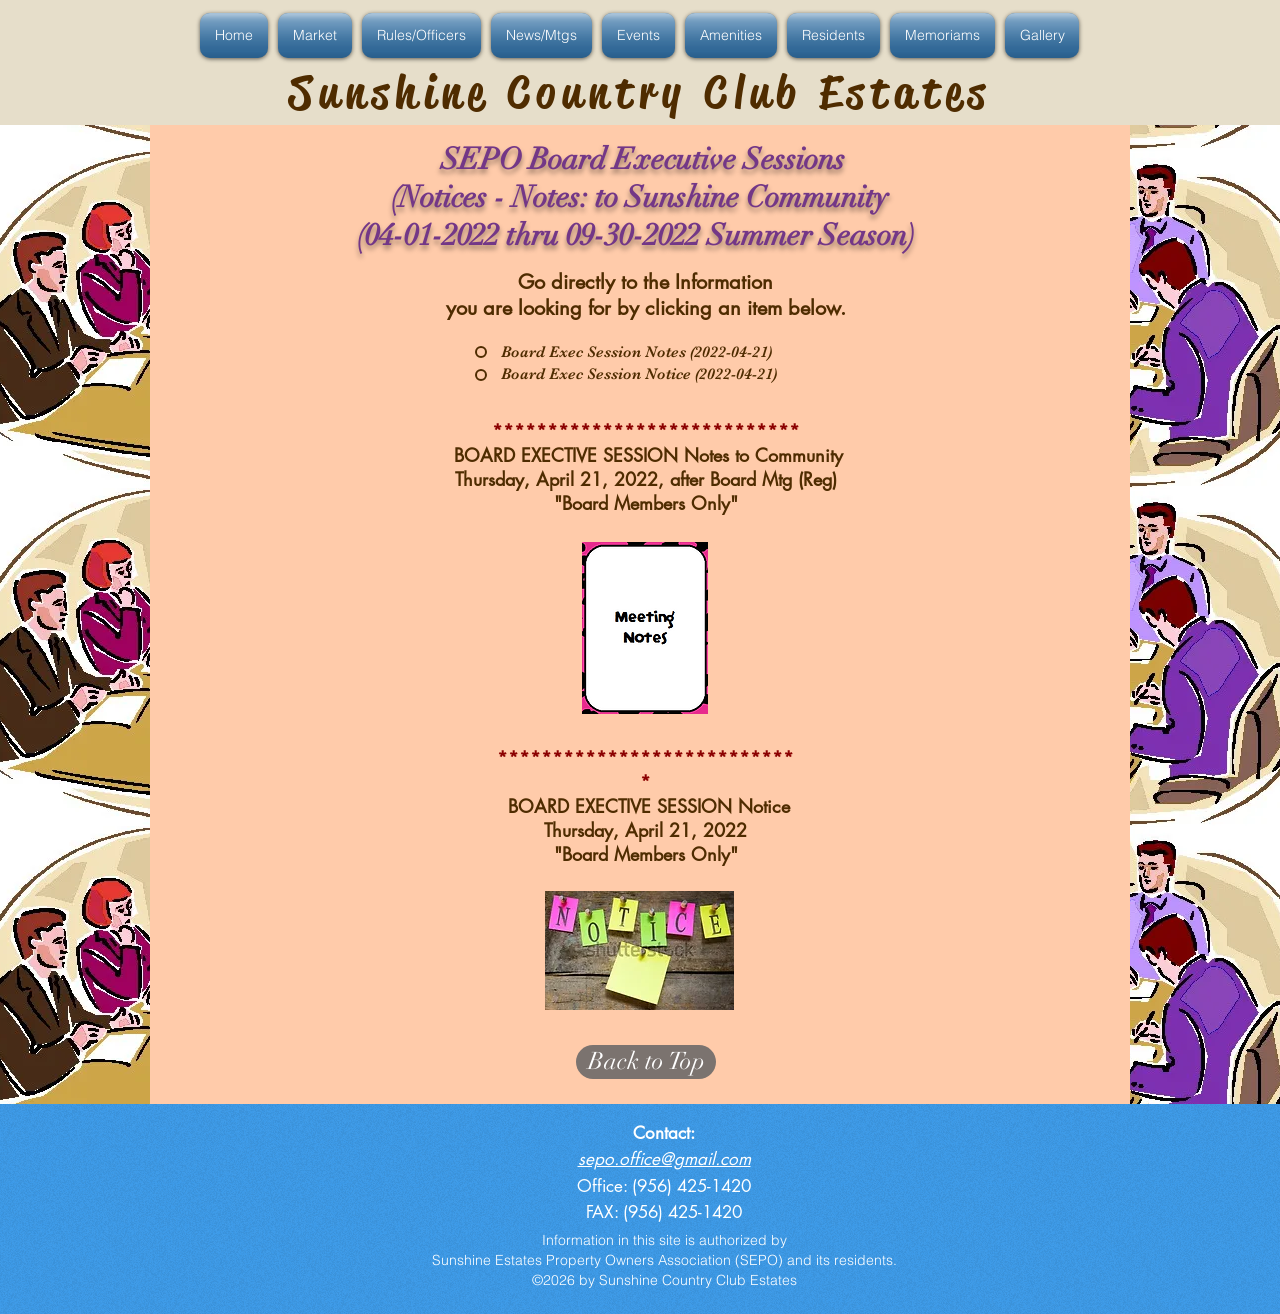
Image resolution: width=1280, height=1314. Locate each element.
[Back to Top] (646, 1062)
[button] (236, 35)
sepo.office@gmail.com (664, 1159)
